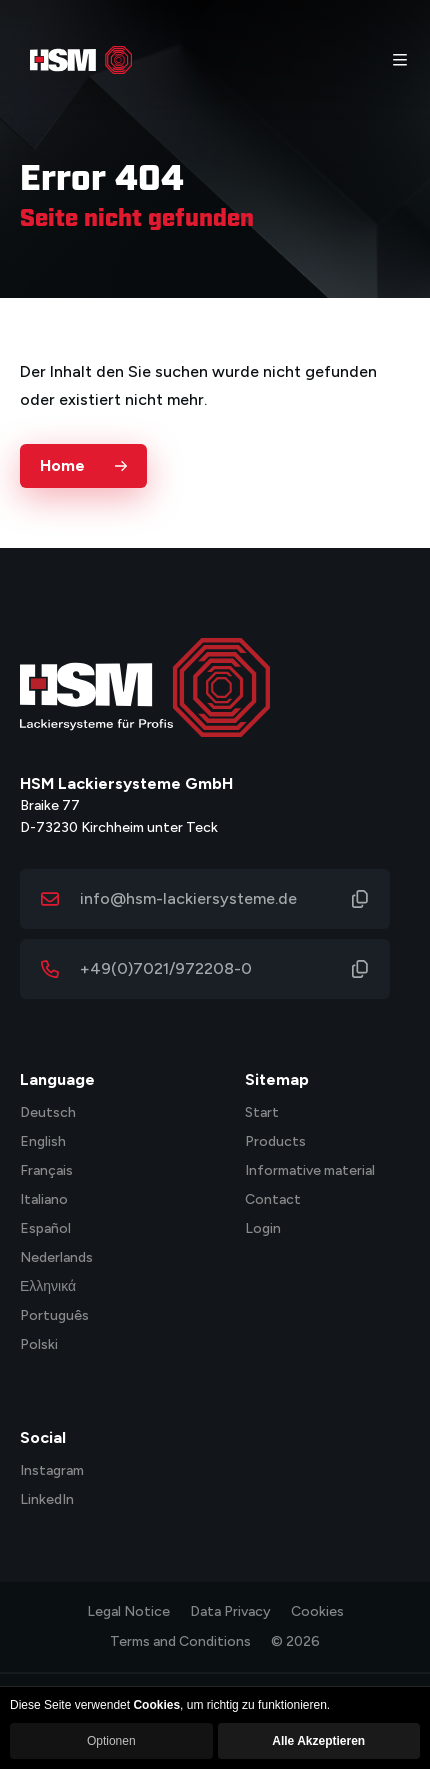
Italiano (44, 1200)
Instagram (52, 1471)
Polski (39, 1345)
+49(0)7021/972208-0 (166, 968)
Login (263, 1229)
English (43, 1142)
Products (275, 1142)
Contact (273, 1200)
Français (46, 1171)
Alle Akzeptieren (318, 1741)
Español (45, 1229)
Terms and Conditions (180, 1641)
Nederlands (56, 1258)
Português (54, 1316)
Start (262, 1113)
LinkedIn (47, 1500)
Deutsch (48, 1113)
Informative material (310, 1171)
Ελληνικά (48, 1287)
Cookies (317, 1611)
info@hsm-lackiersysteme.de (188, 898)
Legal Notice (128, 1611)
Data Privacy (230, 1611)
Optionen (111, 1741)
